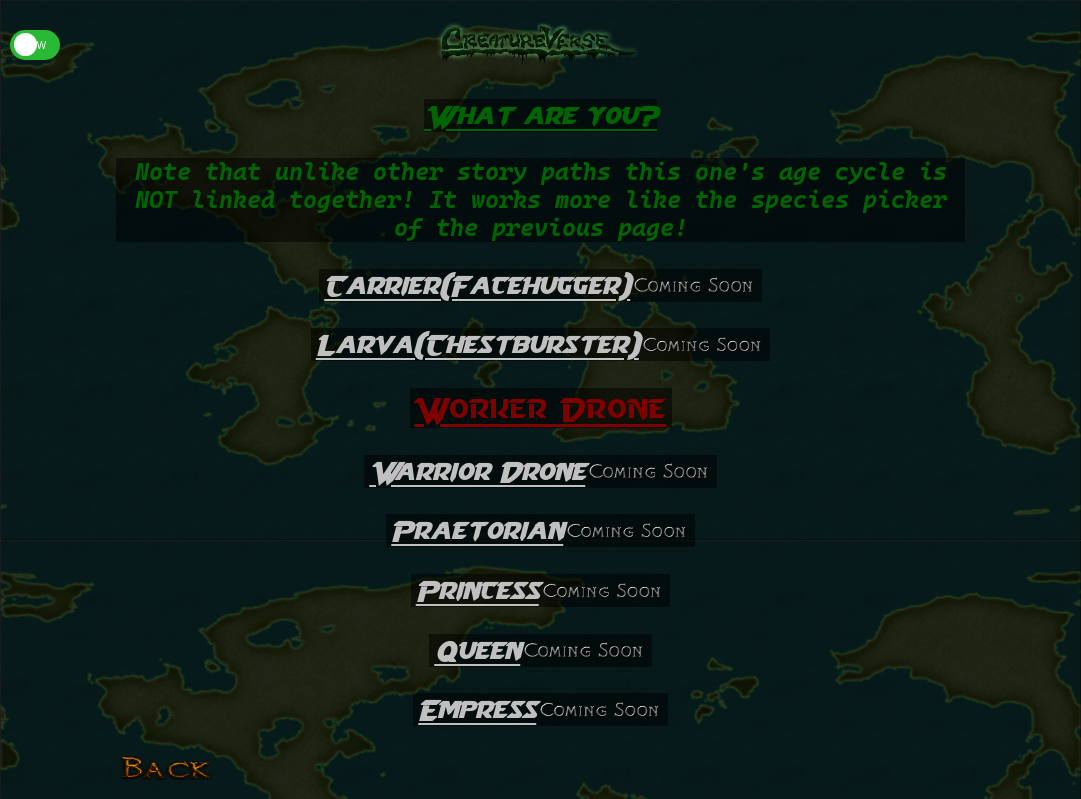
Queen (477, 650)
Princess (477, 590)
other (408, 172)
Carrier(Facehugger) (477, 285)
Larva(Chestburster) (477, 344)
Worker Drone (541, 408)
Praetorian (477, 530)
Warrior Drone (477, 471)
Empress (477, 709)
